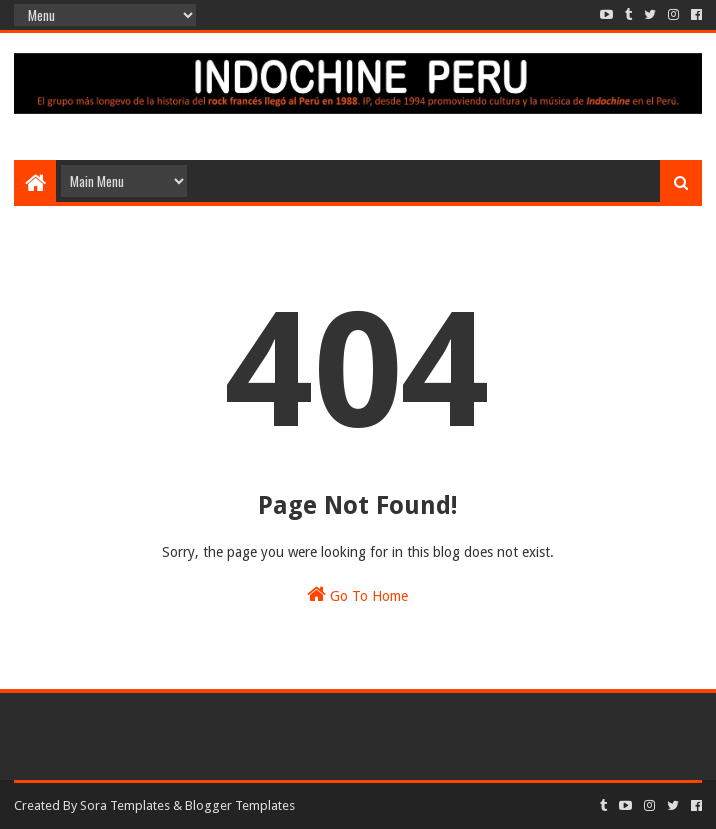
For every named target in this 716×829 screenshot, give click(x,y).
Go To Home (357, 594)
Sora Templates (125, 805)
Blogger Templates (240, 805)
